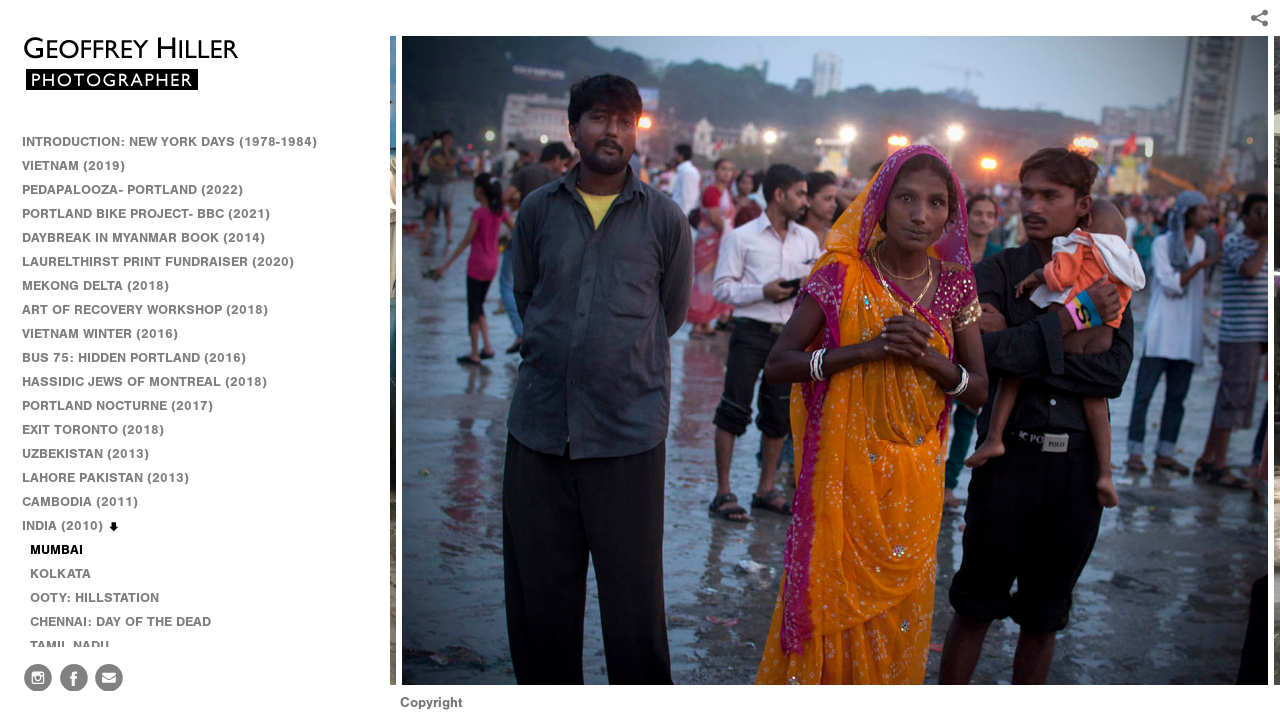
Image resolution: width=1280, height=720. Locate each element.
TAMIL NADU (69, 645)
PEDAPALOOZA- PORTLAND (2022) (132, 189)
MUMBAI (56, 549)
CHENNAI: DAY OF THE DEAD (120, 621)
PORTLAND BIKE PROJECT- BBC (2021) (146, 213)
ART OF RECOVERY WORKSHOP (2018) (145, 309)
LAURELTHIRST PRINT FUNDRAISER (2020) (158, 261)
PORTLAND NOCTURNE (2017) (117, 405)
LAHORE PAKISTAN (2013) (114, 478)
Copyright (431, 702)
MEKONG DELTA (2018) (95, 285)
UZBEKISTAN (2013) (85, 453)
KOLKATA (60, 573)
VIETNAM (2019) (73, 165)
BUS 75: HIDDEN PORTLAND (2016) (134, 357)
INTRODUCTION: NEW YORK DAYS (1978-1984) (169, 141)
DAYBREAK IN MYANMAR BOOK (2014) (143, 237)
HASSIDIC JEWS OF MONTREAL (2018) (144, 381)
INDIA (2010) (71, 526)
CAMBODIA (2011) (89, 502)
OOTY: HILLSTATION (94, 597)
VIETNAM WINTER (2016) (109, 334)
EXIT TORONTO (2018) (93, 429)
